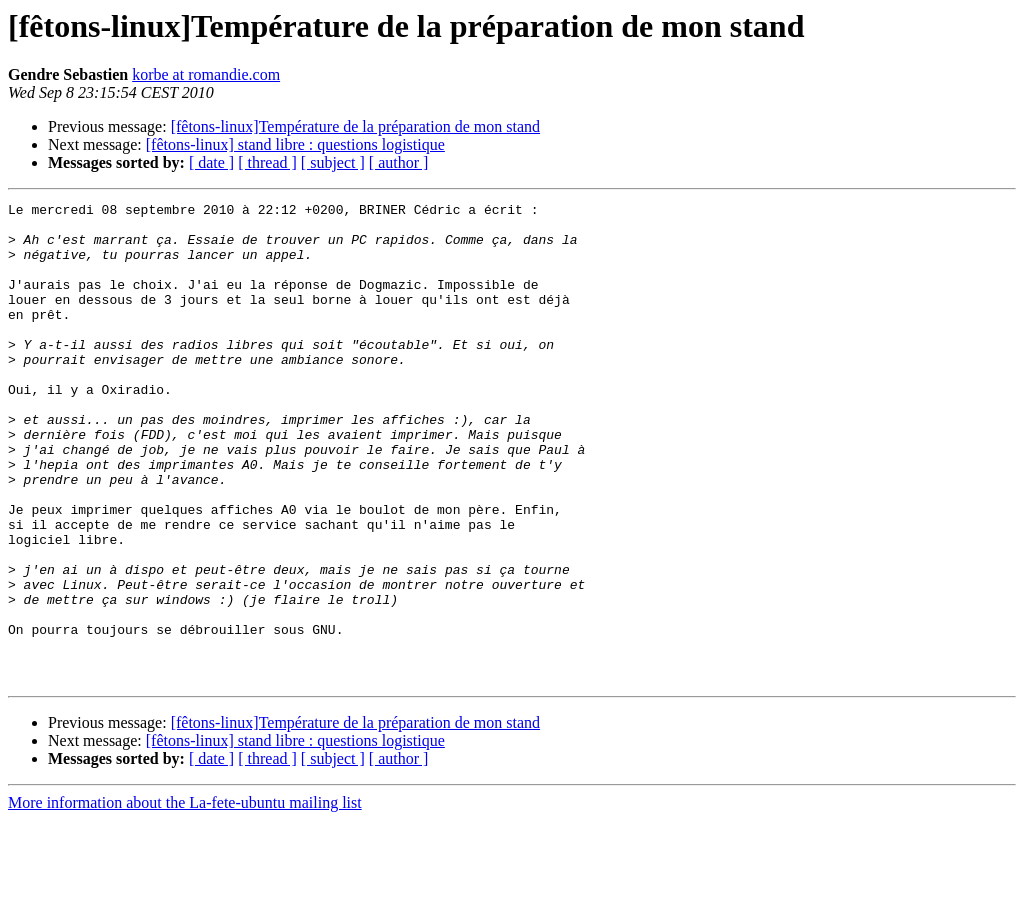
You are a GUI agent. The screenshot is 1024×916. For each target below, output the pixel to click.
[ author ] (399, 162)
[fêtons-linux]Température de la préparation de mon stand (355, 126)
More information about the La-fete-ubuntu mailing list (185, 898)
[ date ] (211, 162)
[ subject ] (333, 162)
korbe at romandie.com (206, 74)
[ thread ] (267, 162)
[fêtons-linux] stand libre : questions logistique (295, 144)
